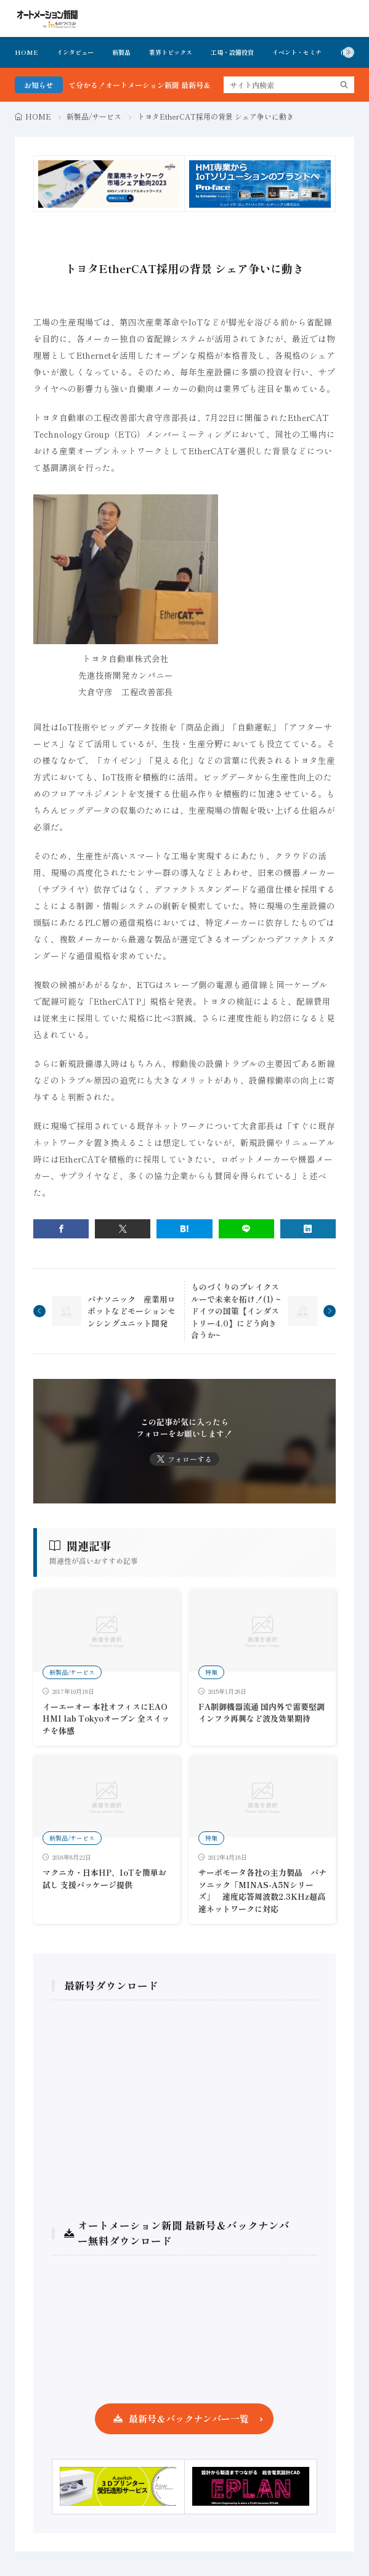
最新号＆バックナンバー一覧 (189, 2418)
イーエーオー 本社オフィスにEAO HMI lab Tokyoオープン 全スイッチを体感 (106, 1718)
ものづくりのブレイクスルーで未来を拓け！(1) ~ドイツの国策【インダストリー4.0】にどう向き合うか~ (236, 1311)
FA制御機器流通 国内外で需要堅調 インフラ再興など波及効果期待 (261, 1713)
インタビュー (75, 52)
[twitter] (122, 1228)
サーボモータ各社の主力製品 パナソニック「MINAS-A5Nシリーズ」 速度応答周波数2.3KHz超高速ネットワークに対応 (262, 1891)
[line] (246, 1228)
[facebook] (61, 1228)
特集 (211, 1672)
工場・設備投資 (232, 52)
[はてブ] (184, 1228)
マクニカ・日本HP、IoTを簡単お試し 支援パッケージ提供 (104, 1879)
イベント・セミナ (297, 52)
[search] (344, 85)
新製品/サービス (94, 116)
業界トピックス (170, 52)
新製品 (121, 52)
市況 (346, 52)
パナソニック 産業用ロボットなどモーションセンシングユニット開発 (131, 1311)
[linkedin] (308, 1228)
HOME (26, 52)
